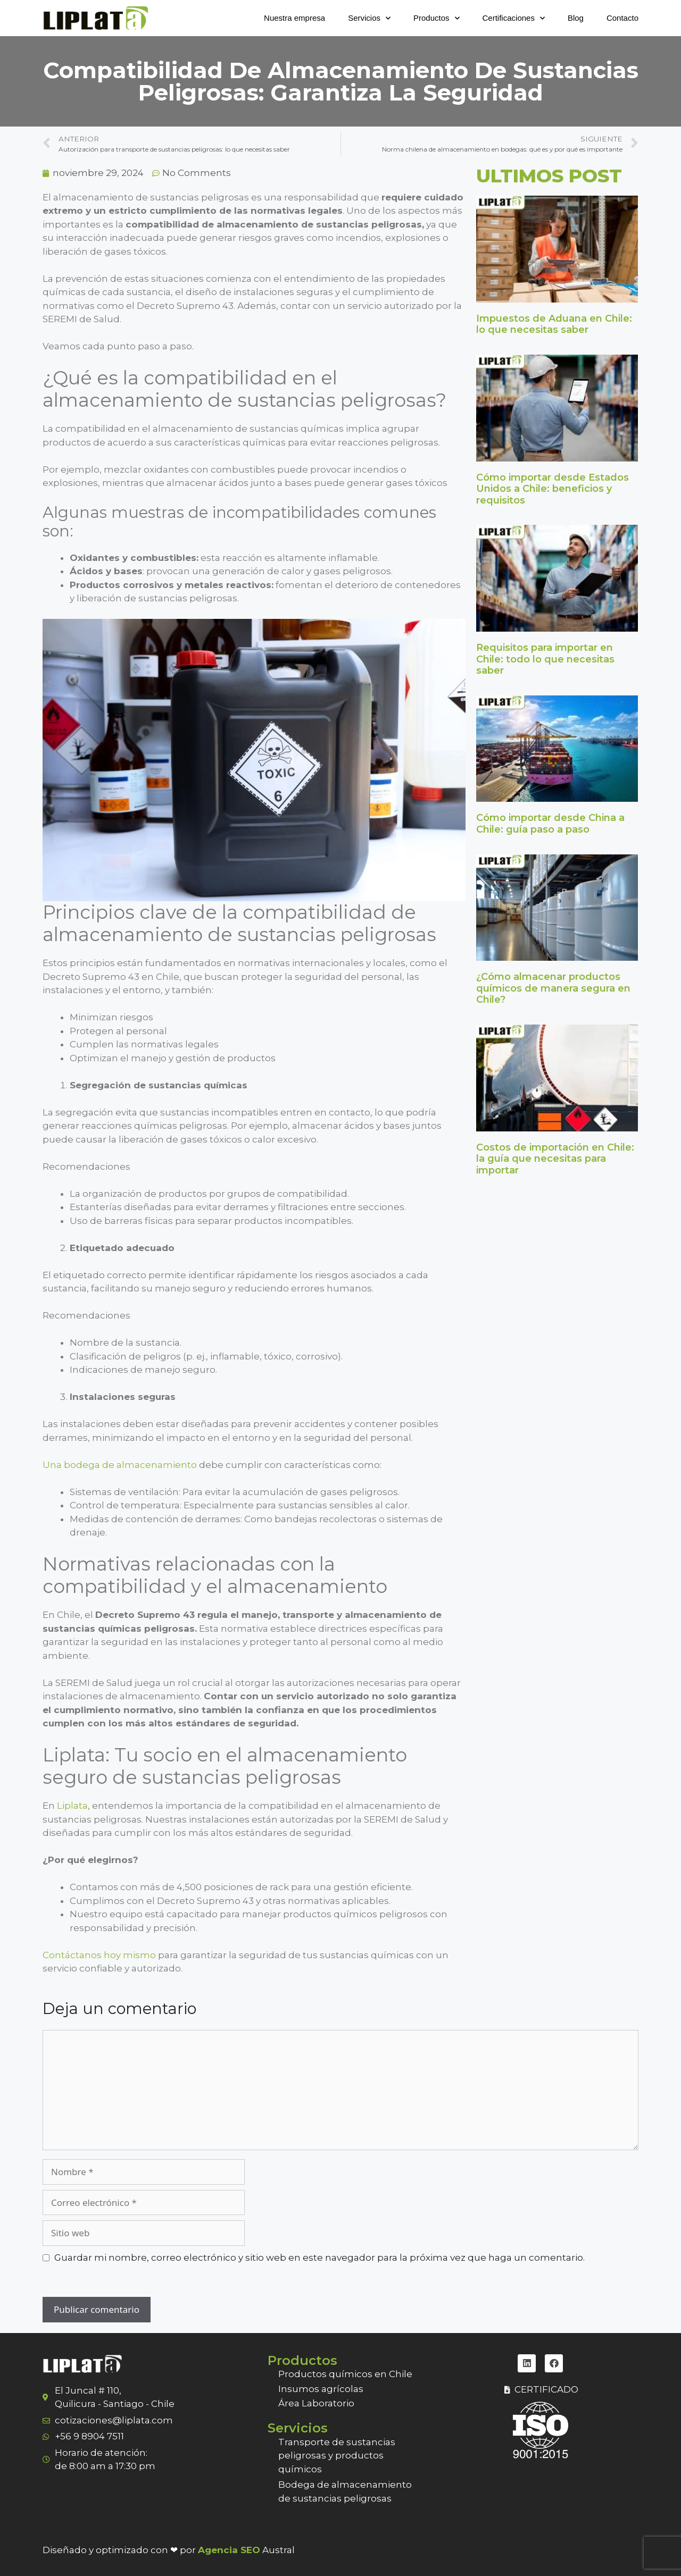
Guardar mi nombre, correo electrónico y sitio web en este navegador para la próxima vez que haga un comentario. (319, 2257)
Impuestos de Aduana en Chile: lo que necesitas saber (554, 324)
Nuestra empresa (294, 17)
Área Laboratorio (316, 2403)
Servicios (369, 18)
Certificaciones (514, 18)
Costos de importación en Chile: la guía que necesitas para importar (555, 1159)
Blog (576, 17)
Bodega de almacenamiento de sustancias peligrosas (345, 2491)
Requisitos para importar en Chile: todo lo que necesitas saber (545, 659)
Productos (436, 18)
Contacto (622, 17)
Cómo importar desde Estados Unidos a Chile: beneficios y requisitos (552, 489)
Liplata (72, 1805)
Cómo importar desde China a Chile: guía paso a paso (550, 823)
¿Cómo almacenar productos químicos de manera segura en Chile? (553, 988)
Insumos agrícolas (320, 2389)
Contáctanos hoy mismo (99, 1955)
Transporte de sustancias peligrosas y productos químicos (336, 2455)
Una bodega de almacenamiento (120, 1464)
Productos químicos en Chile (345, 2374)
